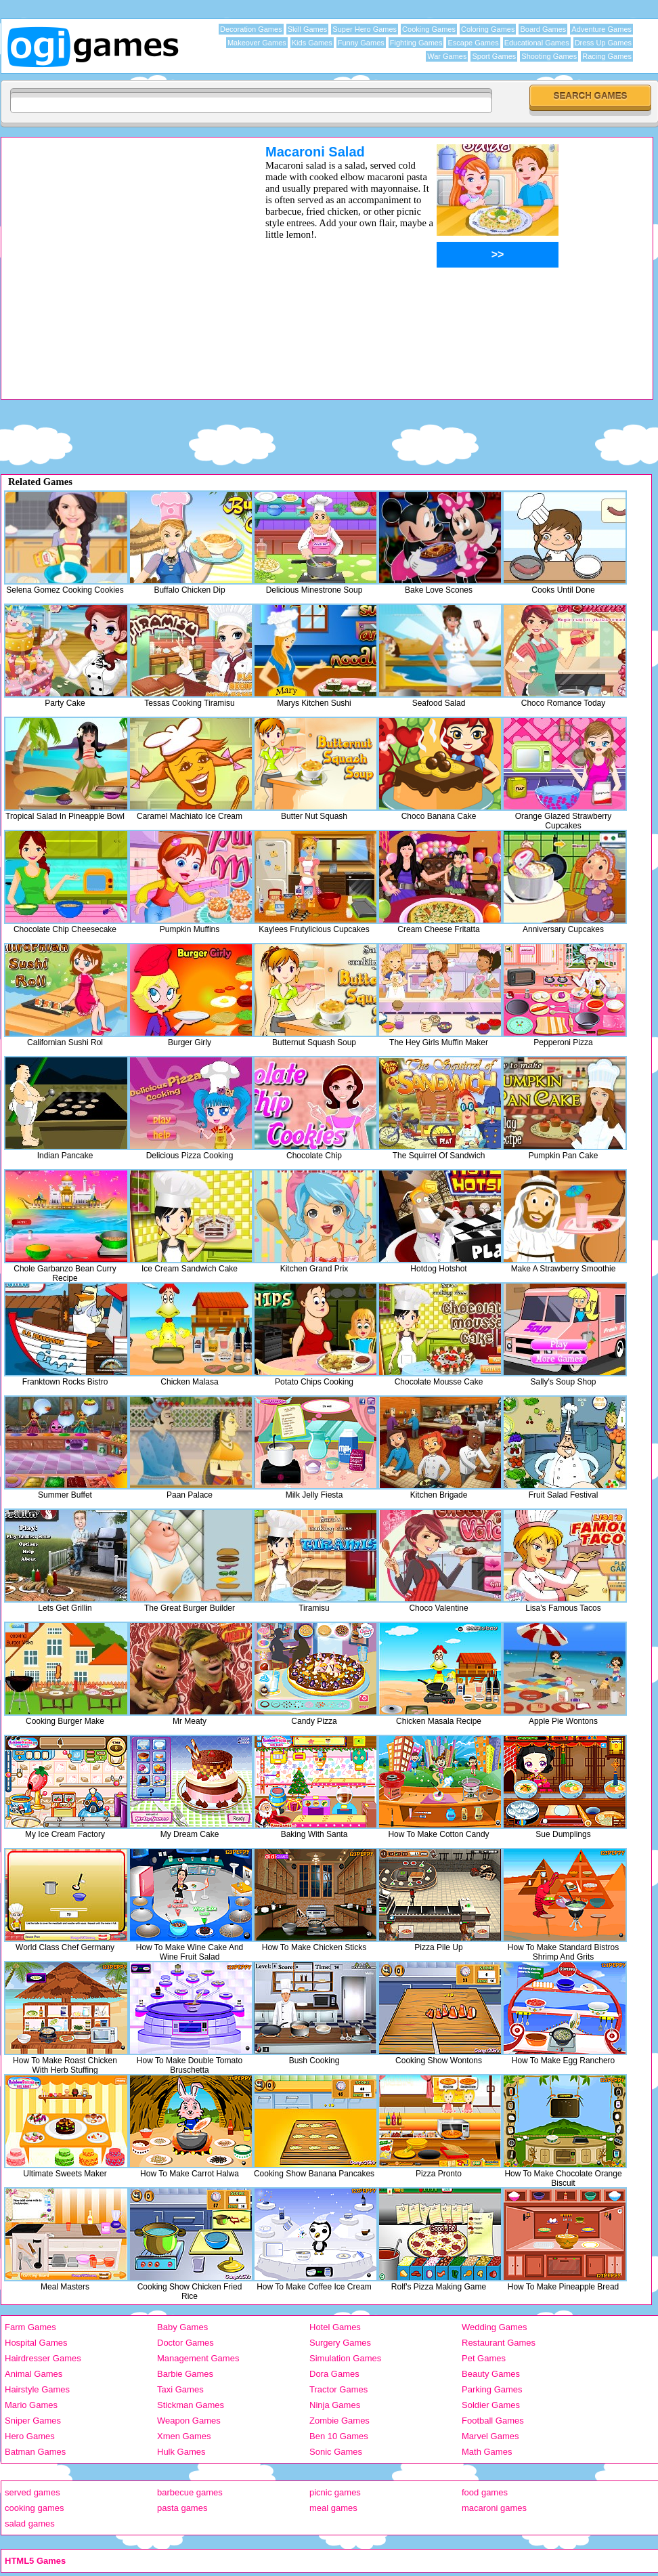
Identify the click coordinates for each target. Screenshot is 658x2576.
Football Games (493, 2420)
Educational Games (536, 43)
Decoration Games (251, 29)
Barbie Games (185, 2374)
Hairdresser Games (43, 2358)
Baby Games (182, 2327)
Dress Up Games (603, 43)
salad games (30, 2523)
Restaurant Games (498, 2343)
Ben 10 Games (338, 2436)
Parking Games (492, 2389)
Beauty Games (491, 2374)
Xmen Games (184, 2436)
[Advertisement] (128, 271)
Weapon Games (189, 2420)
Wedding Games (494, 2327)
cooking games (34, 2508)
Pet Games (484, 2358)
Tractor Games (338, 2389)
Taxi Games (180, 2389)
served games (32, 2492)
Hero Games (30, 2436)
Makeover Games (256, 43)
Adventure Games (601, 29)
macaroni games (494, 2508)
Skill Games (308, 29)
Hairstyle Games (37, 2389)
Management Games (198, 2358)
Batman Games (35, 2452)
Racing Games (607, 56)
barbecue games (190, 2492)
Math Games (487, 2452)
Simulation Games (345, 2358)
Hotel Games (335, 2327)
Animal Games (33, 2374)
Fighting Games (416, 43)
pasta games (182, 2508)
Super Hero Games (364, 29)
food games (485, 2492)
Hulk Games (181, 2452)
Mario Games (31, 2405)
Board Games (543, 29)
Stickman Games (190, 2405)
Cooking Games (429, 29)
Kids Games (312, 43)
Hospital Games (36, 2343)
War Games (446, 56)
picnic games (335, 2492)
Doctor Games (185, 2343)
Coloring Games (487, 29)
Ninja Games (334, 2405)
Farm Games (30, 2327)
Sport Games (494, 56)
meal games (333, 2508)
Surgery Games (340, 2343)
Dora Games (334, 2374)
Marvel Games (490, 2436)
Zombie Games (339, 2420)
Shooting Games (549, 56)
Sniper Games (33, 2420)
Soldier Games (491, 2405)
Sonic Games (335, 2452)
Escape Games (472, 43)
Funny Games (361, 43)
